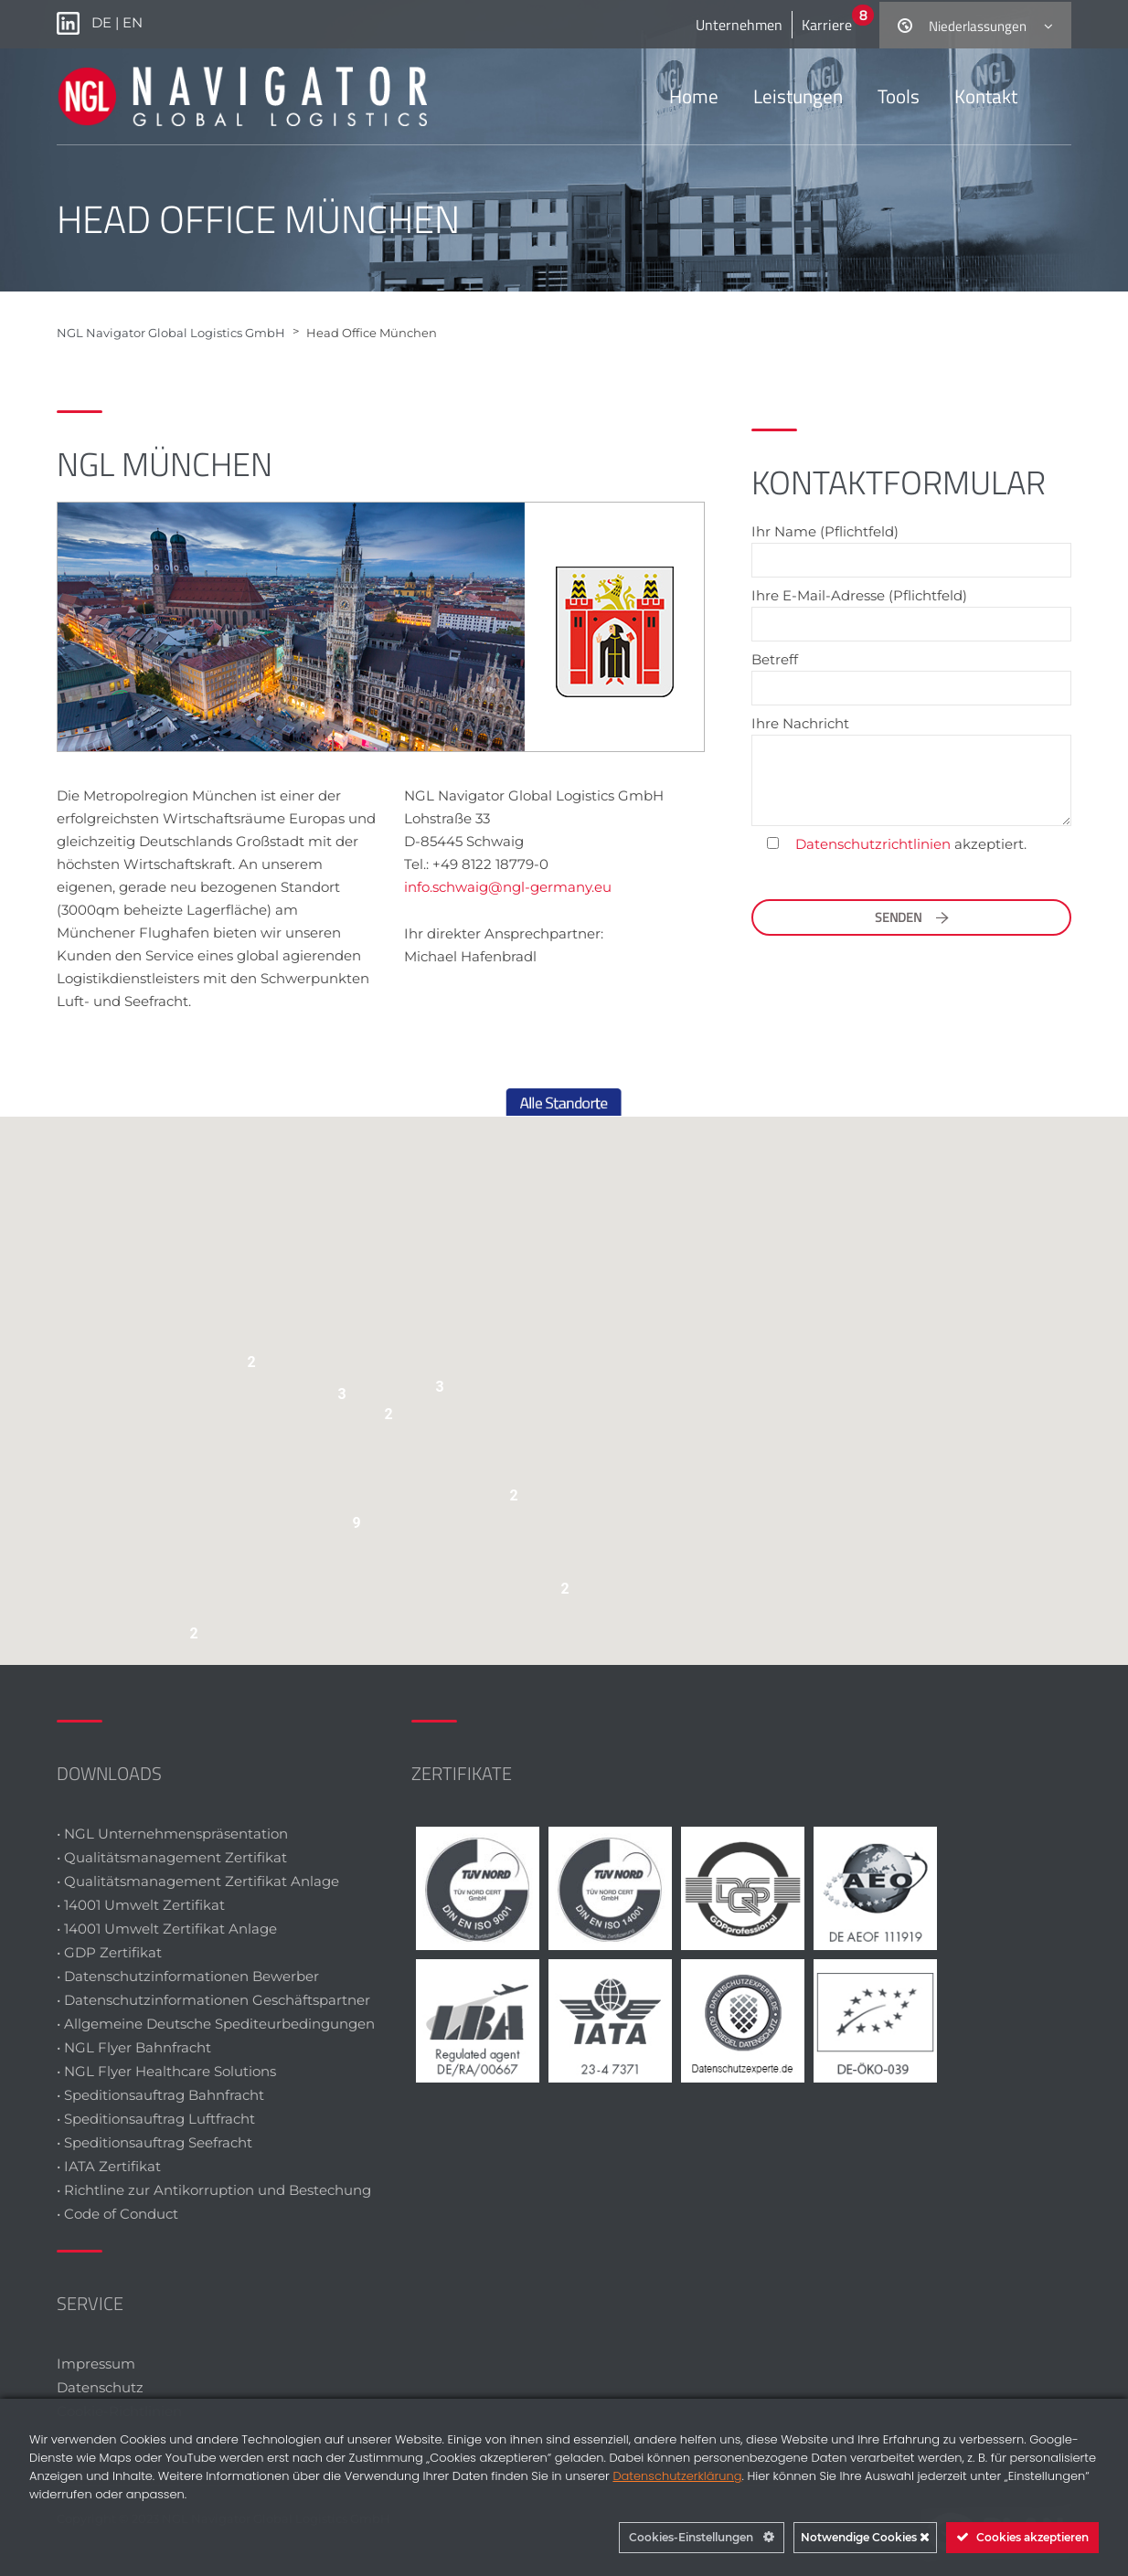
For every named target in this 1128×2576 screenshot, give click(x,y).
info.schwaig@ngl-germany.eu (508, 887)
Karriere (827, 25)
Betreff (911, 674)
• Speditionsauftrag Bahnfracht (160, 2095)
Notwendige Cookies (865, 2537)
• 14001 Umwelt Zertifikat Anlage (167, 1928)
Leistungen (798, 96)
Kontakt (985, 96)
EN (132, 22)
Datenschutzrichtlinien (873, 844)
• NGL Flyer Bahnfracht (134, 2047)
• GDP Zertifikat (109, 1952)
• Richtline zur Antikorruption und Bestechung (214, 2190)
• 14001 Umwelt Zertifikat (141, 1904)
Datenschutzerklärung (676, 2476)
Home (693, 96)
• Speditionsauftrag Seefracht (154, 2142)
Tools (899, 96)
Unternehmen (739, 25)
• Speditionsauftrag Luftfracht (156, 2118)
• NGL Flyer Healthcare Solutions (166, 2071)
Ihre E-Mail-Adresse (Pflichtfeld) (911, 610)
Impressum (96, 2363)
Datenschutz (100, 2387)
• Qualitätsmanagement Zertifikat (172, 1857)
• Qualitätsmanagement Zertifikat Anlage (198, 1881)
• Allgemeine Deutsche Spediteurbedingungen (216, 2023)
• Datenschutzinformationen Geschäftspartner (213, 2000)
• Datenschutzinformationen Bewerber (188, 1976)
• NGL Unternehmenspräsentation (172, 1833)
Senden (912, 917)
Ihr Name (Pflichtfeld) (911, 546)
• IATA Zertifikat (111, 2166)
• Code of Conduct (117, 2213)
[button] (442, 1390)
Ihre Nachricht (911, 770)
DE (103, 22)
